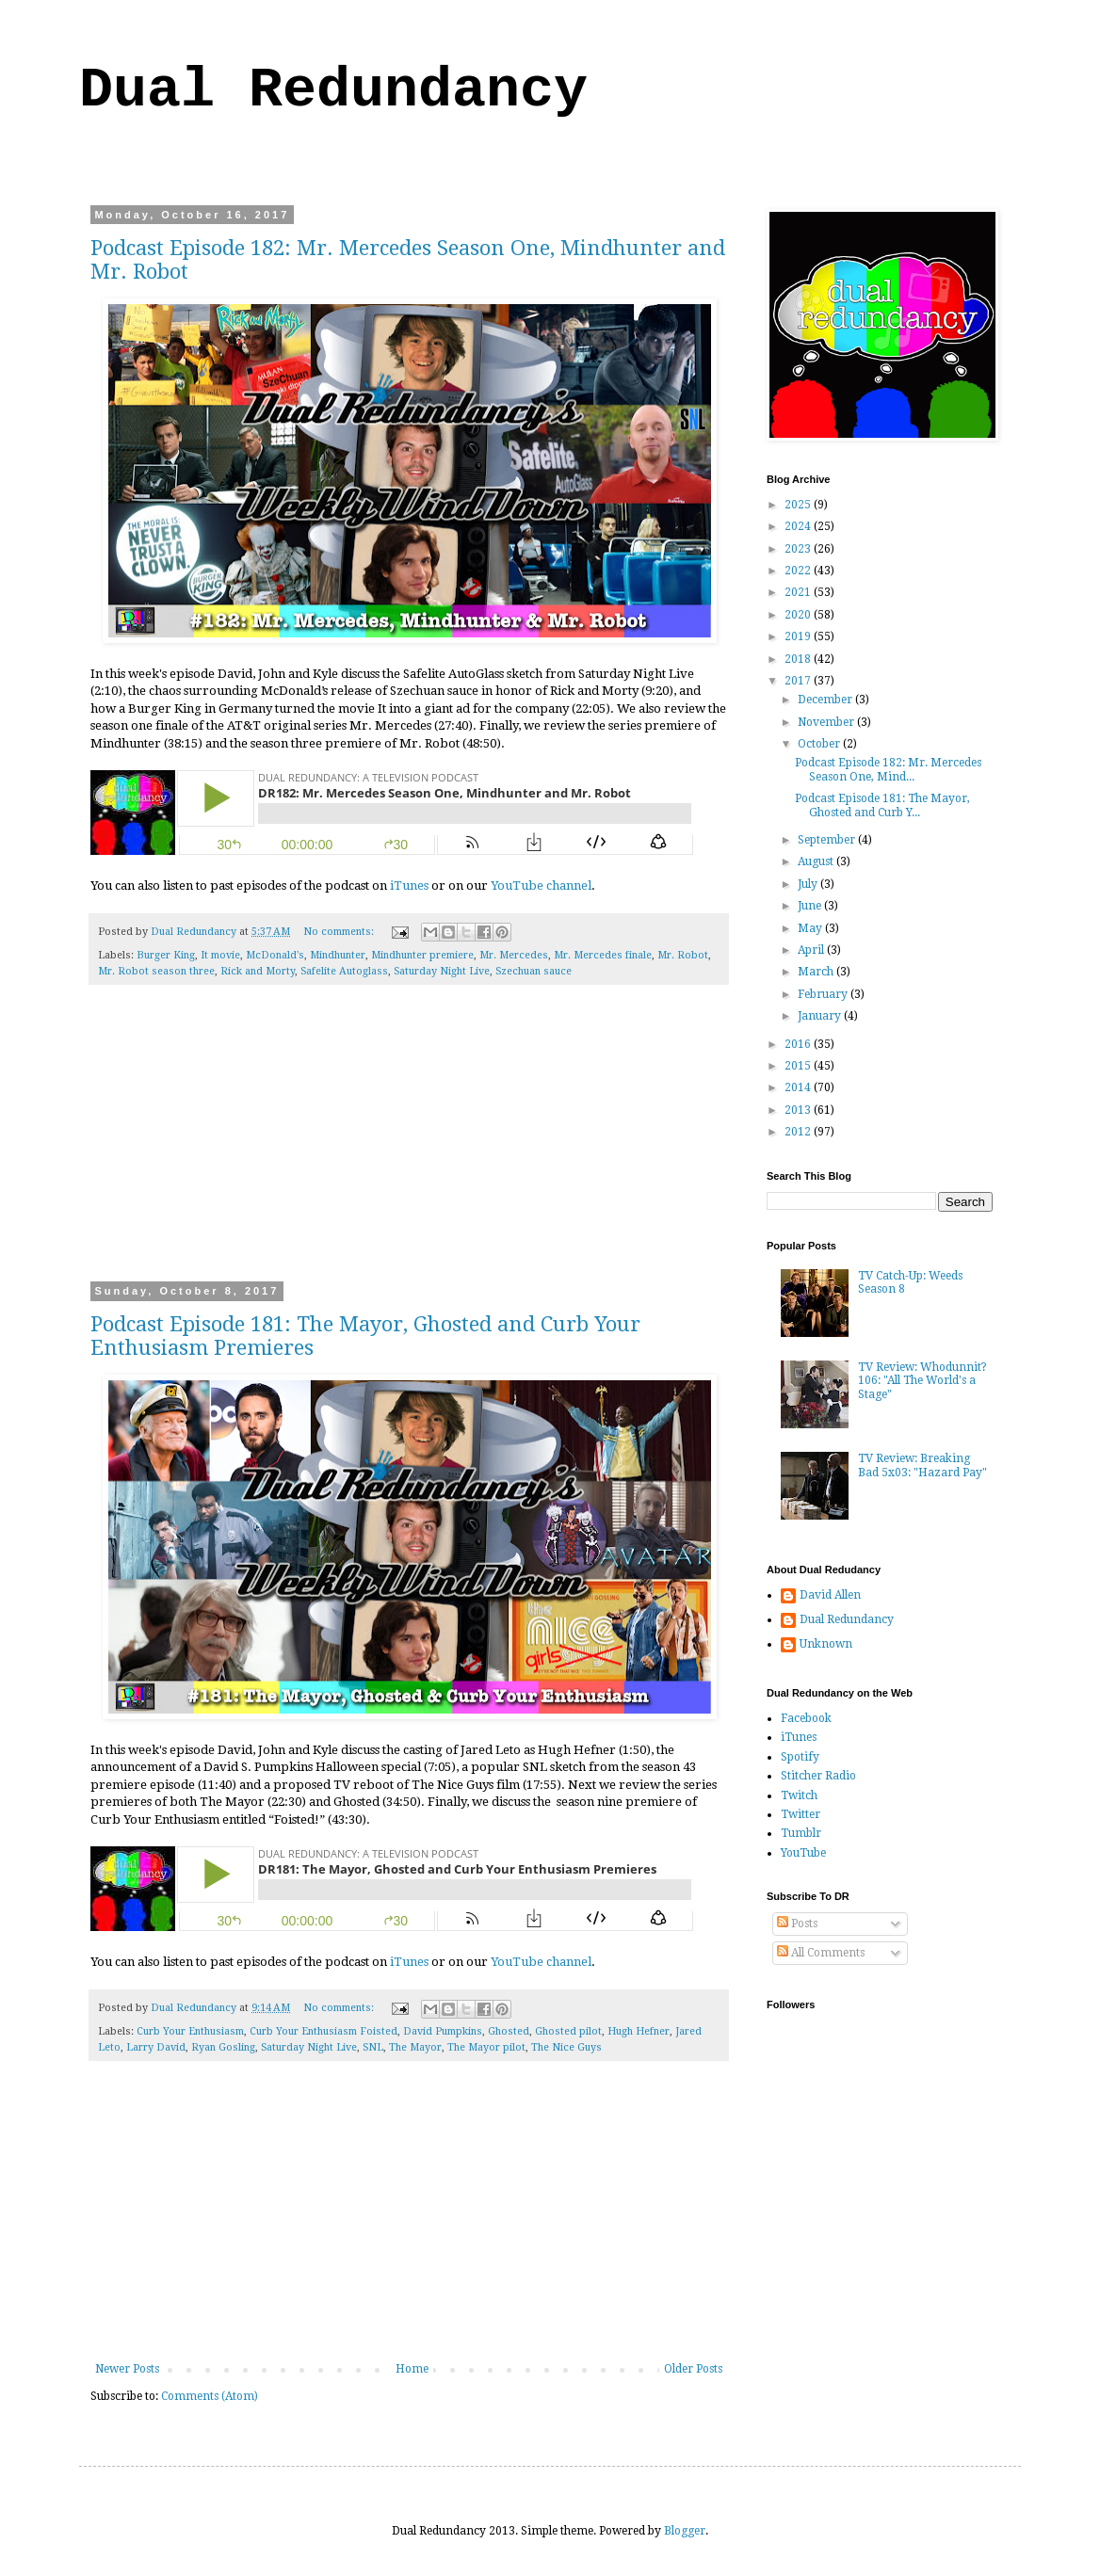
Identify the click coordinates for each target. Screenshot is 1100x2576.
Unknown (826, 1643)
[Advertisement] (408, 1145)
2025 (799, 504)
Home (412, 2368)
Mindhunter (337, 955)
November (827, 722)
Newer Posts (127, 2368)
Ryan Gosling (223, 2047)
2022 (799, 570)
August (817, 861)
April (812, 950)
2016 (799, 1044)
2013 (799, 1110)
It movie (220, 955)
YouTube (803, 1853)
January (821, 1015)
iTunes (409, 885)
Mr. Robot (682, 955)
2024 (799, 526)
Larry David (156, 2047)
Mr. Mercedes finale (603, 955)
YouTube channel (541, 885)
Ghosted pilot (568, 2031)
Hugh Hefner (638, 2031)
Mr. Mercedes (513, 955)
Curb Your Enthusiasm (190, 2031)
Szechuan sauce (533, 971)
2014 (799, 1087)
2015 (799, 1065)
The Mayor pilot (486, 2047)
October (820, 743)
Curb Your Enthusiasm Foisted (323, 2031)
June (811, 905)
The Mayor (415, 2047)
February (824, 994)
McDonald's (275, 955)
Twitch (799, 1795)
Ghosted (508, 2031)
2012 (799, 1131)
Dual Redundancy (333, 90)
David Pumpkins (442, 2031)
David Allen (830, 1595)
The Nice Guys (566, 2047)
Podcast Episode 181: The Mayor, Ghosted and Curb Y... (882, 805)
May (811, 928)
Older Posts (693, 2368)
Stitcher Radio (818, 1775)
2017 (799, 680)
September (828, 839)
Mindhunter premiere (422, 955)
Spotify (800, 1756)
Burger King (166, 955)
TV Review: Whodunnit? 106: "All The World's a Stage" (922, 1380)
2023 (799, 548)
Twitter (800, 1814)
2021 (799, 592)
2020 (799, 614)
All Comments (821, 1952)
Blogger (684, 2530)
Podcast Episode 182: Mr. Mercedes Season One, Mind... (888, 769)
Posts (797, 1923)
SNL (373, 2047)
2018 (799, 659)
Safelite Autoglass (344, 971)
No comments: (340, 932)
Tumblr (801, 1833)
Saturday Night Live (442, 971)
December (826, 699)
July (809, 884)
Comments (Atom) (209, 2396)
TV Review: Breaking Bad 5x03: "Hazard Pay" (922, 1465)
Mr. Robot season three (156, 971)
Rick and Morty (257, 971)
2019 (799, 636)
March (817, 971)
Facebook (806, 1718)
